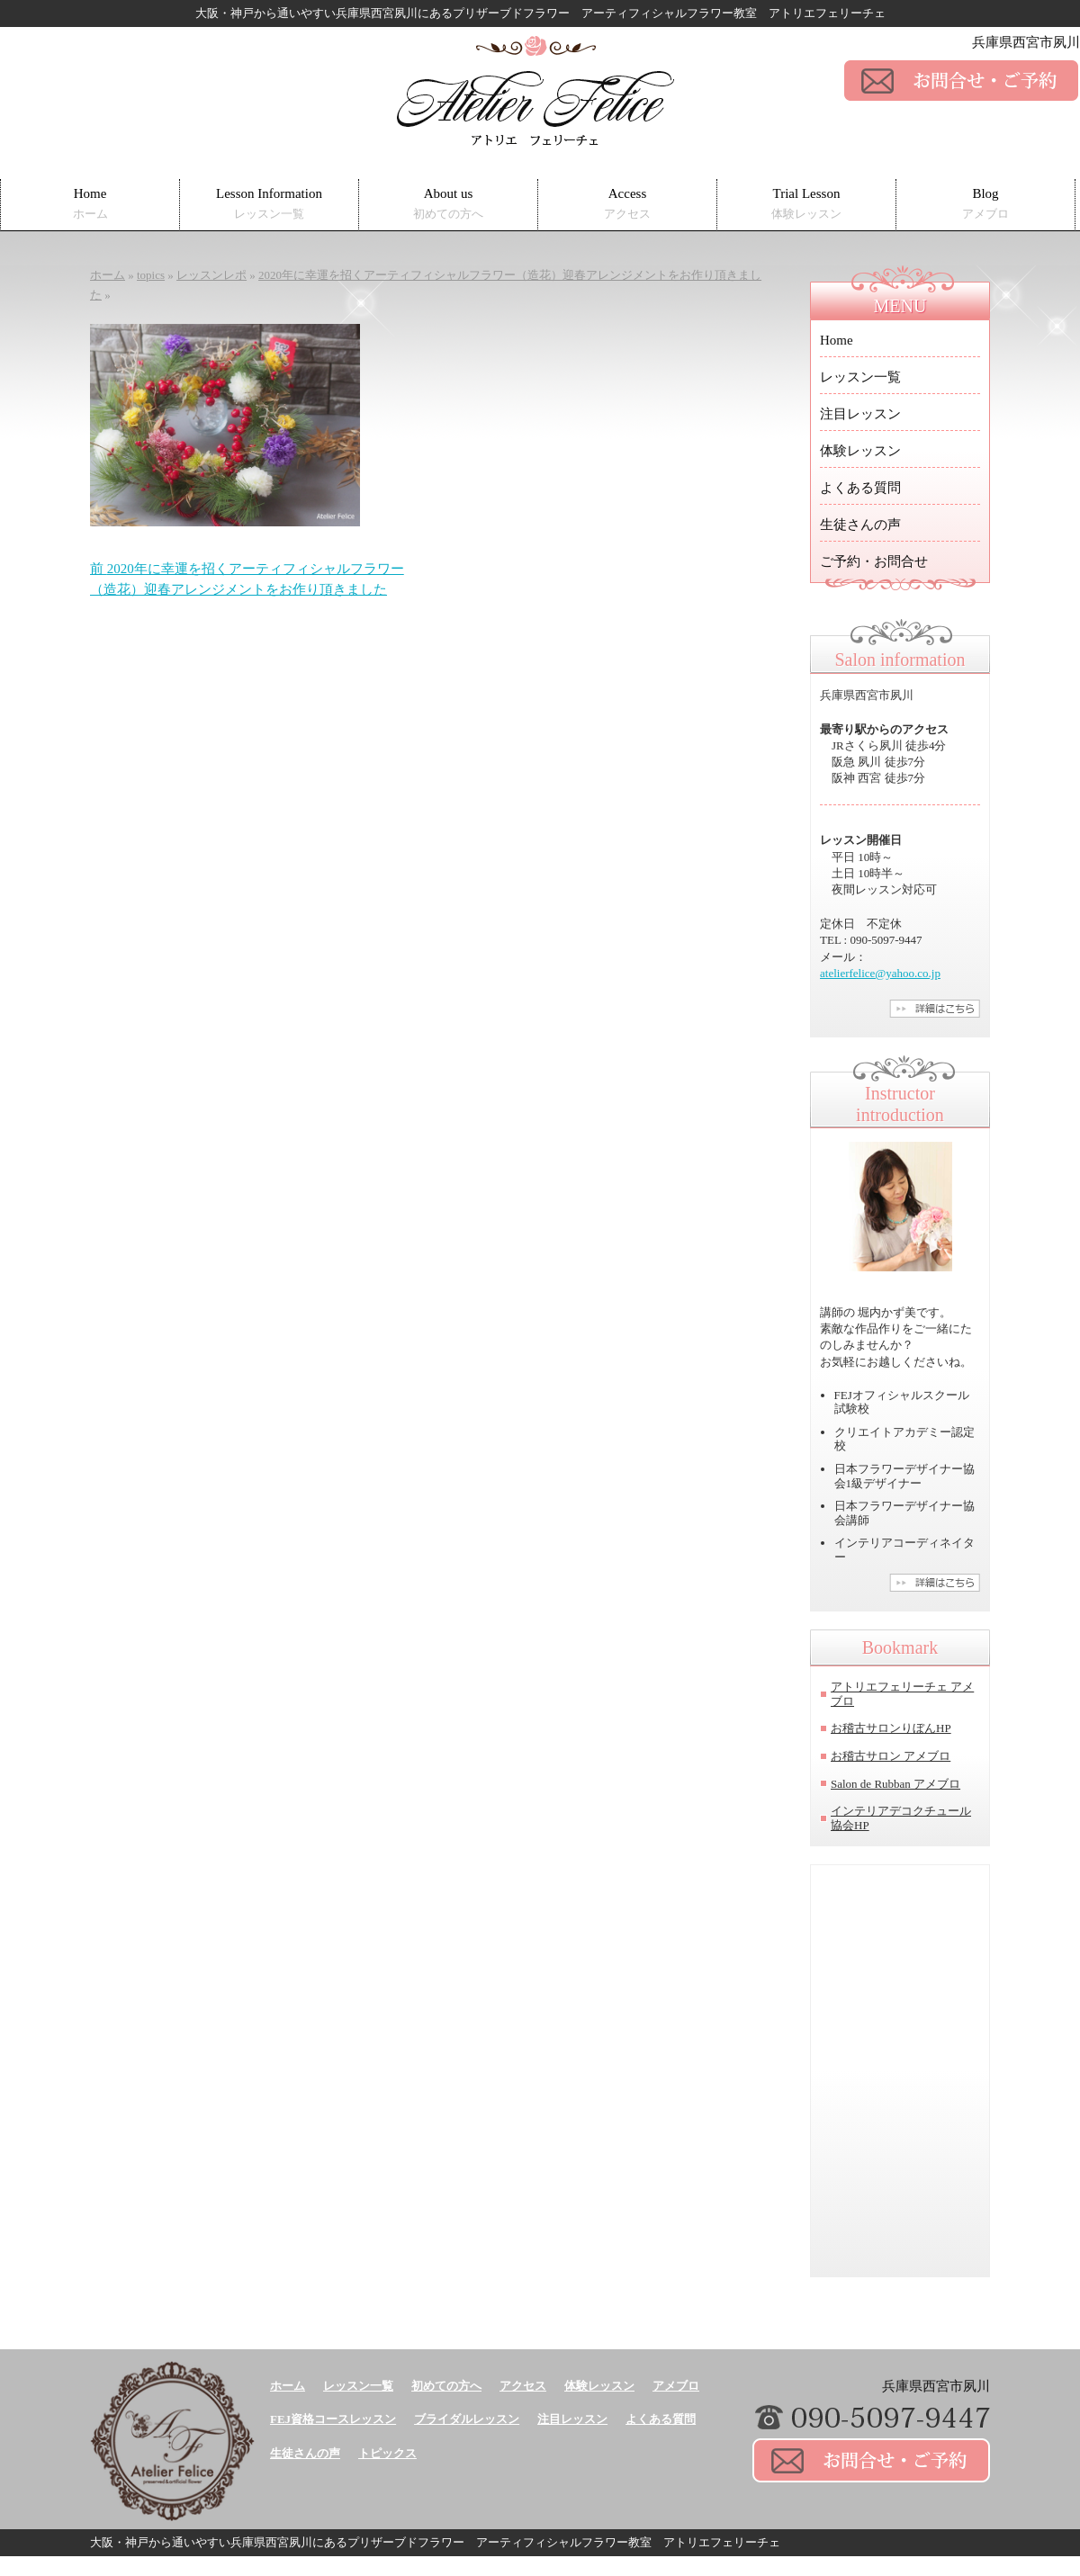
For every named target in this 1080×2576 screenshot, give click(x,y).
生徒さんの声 (860, 524)
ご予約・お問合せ (874, 561)
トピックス (387, 2453)
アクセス (523, 2385)
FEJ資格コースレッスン (333, 2419)
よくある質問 (860, 487)
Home (90, 203)
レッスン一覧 (860, 377)
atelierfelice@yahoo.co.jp (880, 973)
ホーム (287, 2385)
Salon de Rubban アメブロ (895, 1784)
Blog (985, 203)
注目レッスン (860, 414)
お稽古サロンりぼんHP (891, 1728)
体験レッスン (860, 451)
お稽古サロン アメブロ (890, 1756)
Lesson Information (269, 203)
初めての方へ (446, 2385)
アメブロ (675, 2385)
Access (627, 203)
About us (448, 203)
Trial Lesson (806, 203)
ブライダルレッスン (466, 2419)
